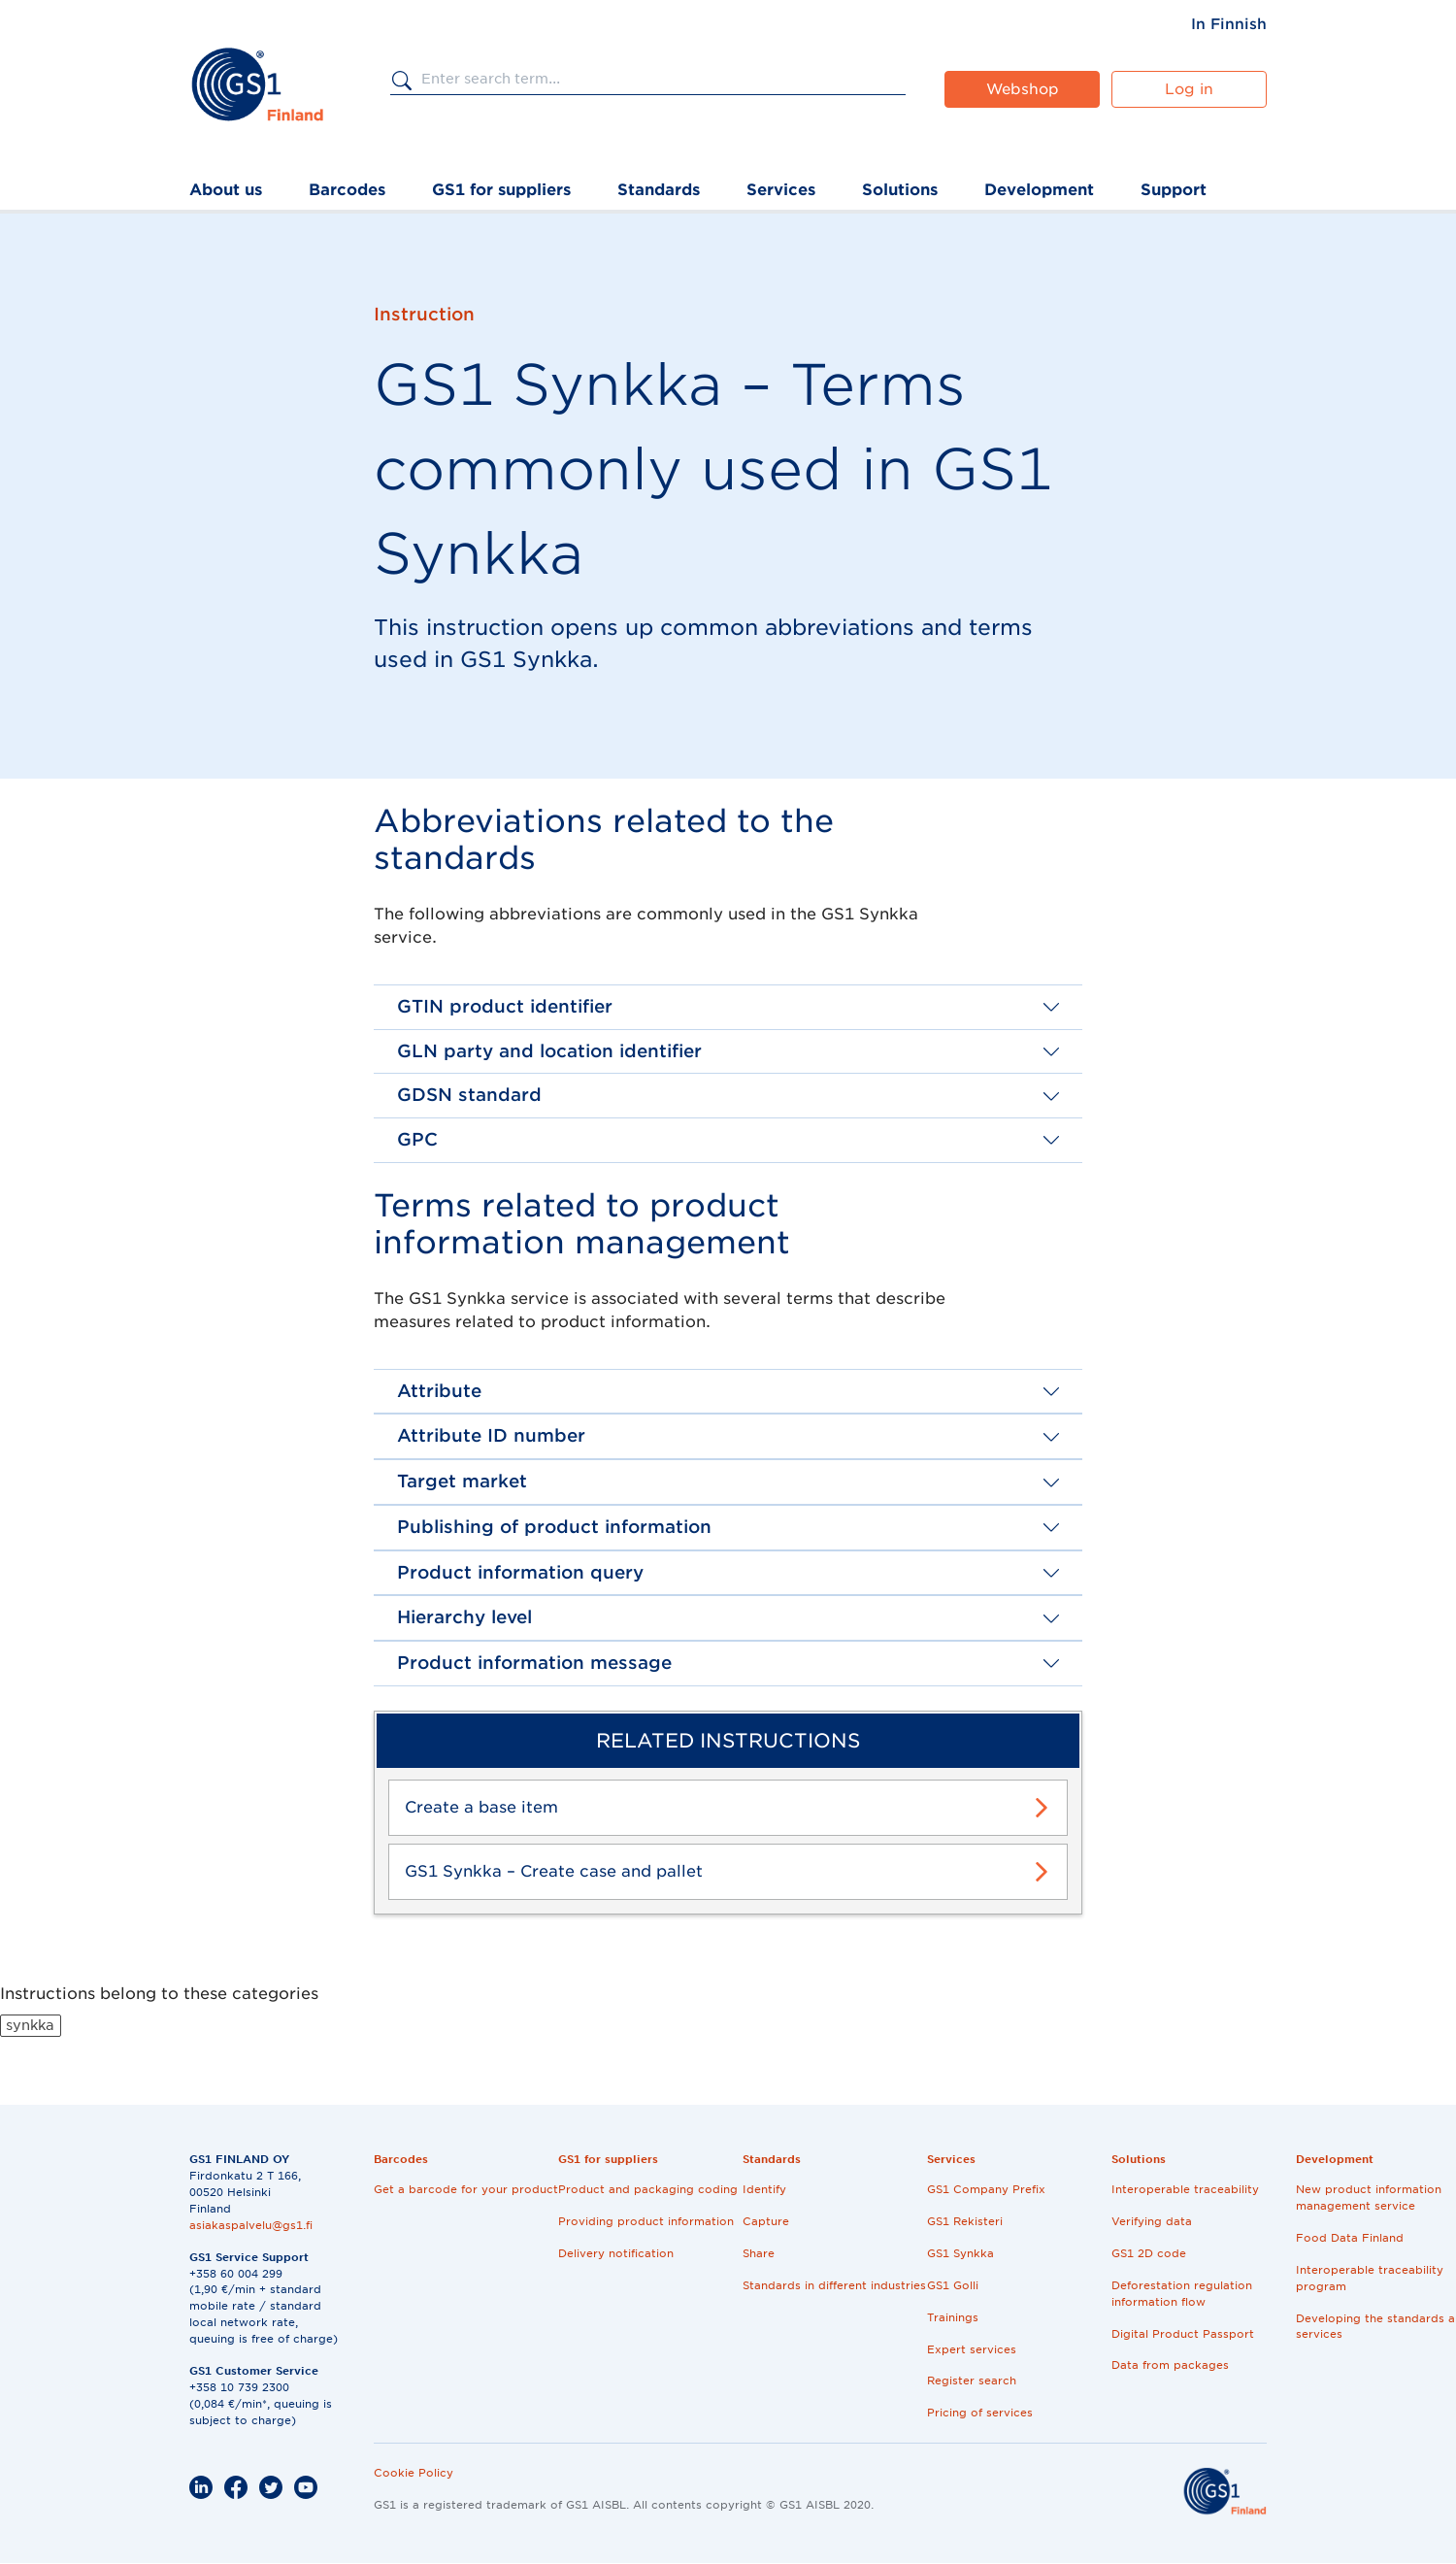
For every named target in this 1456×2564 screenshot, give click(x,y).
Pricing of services (980, 2412)
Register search (971, 2380)
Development (1039, 190)
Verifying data (1151, 2221)
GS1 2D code (1148, 2253)
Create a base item (481, 1807)
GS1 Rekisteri (965, 2221)
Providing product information (646, 2221)
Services (780, 190)
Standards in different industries (834, 2285)
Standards (658, 190)
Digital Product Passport (1182, 2334)
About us (225, 190)
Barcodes (347, 190)
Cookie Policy (413, 2473)
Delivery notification (616, 2253)
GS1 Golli (952, 2285)
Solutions (900, 190)
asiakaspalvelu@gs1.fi (251, 2225)
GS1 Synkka (960, 2253)
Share (759, 2253)
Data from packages (1170, 2365)
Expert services (971, 2349)
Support (1174, 190)
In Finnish (1229, 24)
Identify (764, 2189)
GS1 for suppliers (501, 190)
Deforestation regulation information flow (1181, 2294)
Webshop (1022, 89)
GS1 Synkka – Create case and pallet (554, 1871)
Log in (1189, 89)
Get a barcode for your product (466, 2189)
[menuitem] (1229, 24)
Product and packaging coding (648, 2189)
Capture (766, 2221)
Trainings (952, 2317)
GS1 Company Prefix (986, 2189)
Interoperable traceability (1185, 2189)
